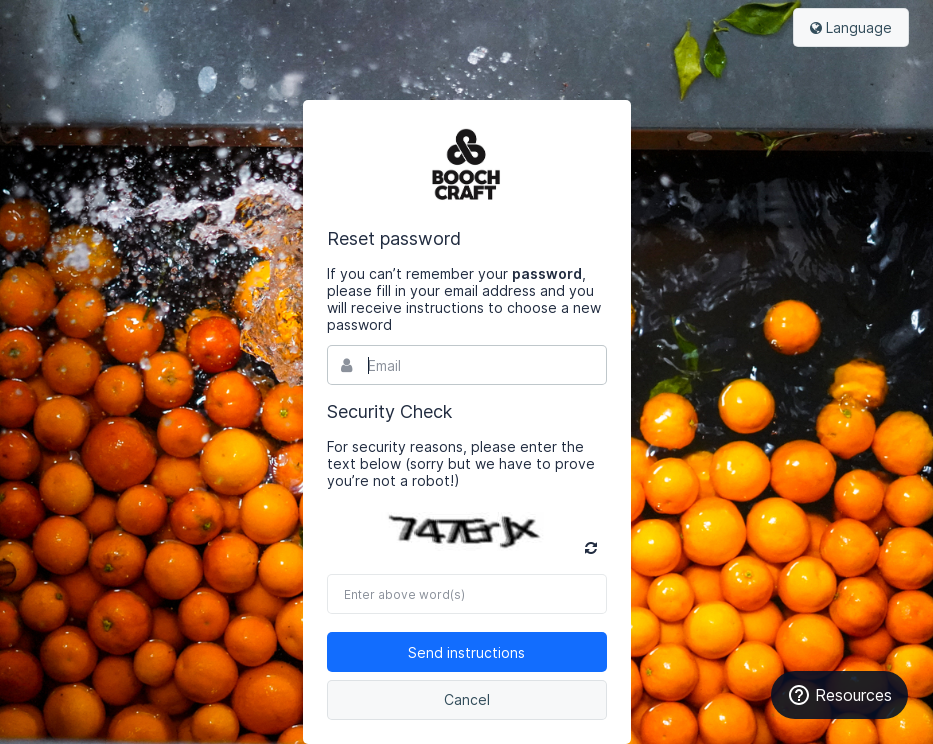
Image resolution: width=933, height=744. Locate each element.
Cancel (467, 699)
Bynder (467, 164)
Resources (839, 695)
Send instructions (466, 652)
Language (851, 27)
